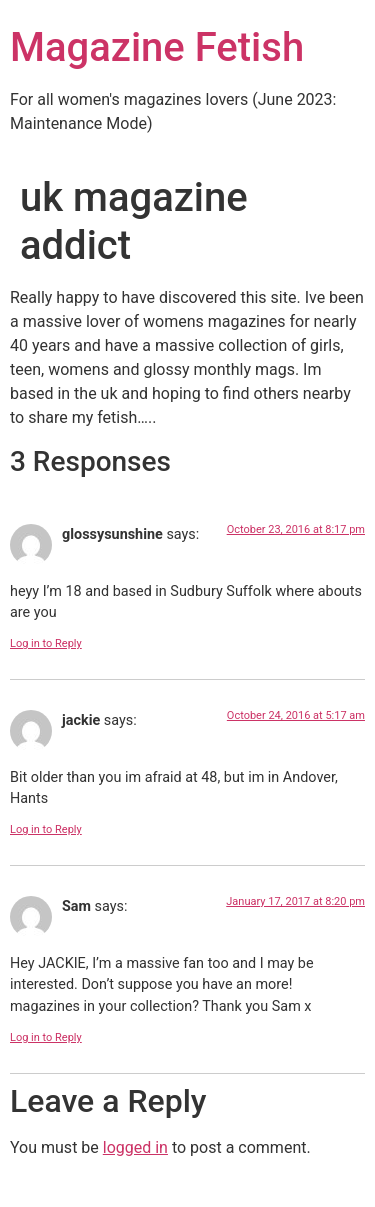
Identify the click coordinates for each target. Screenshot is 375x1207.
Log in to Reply (46, 643)
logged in (135, 1147)
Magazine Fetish (157, 47)
